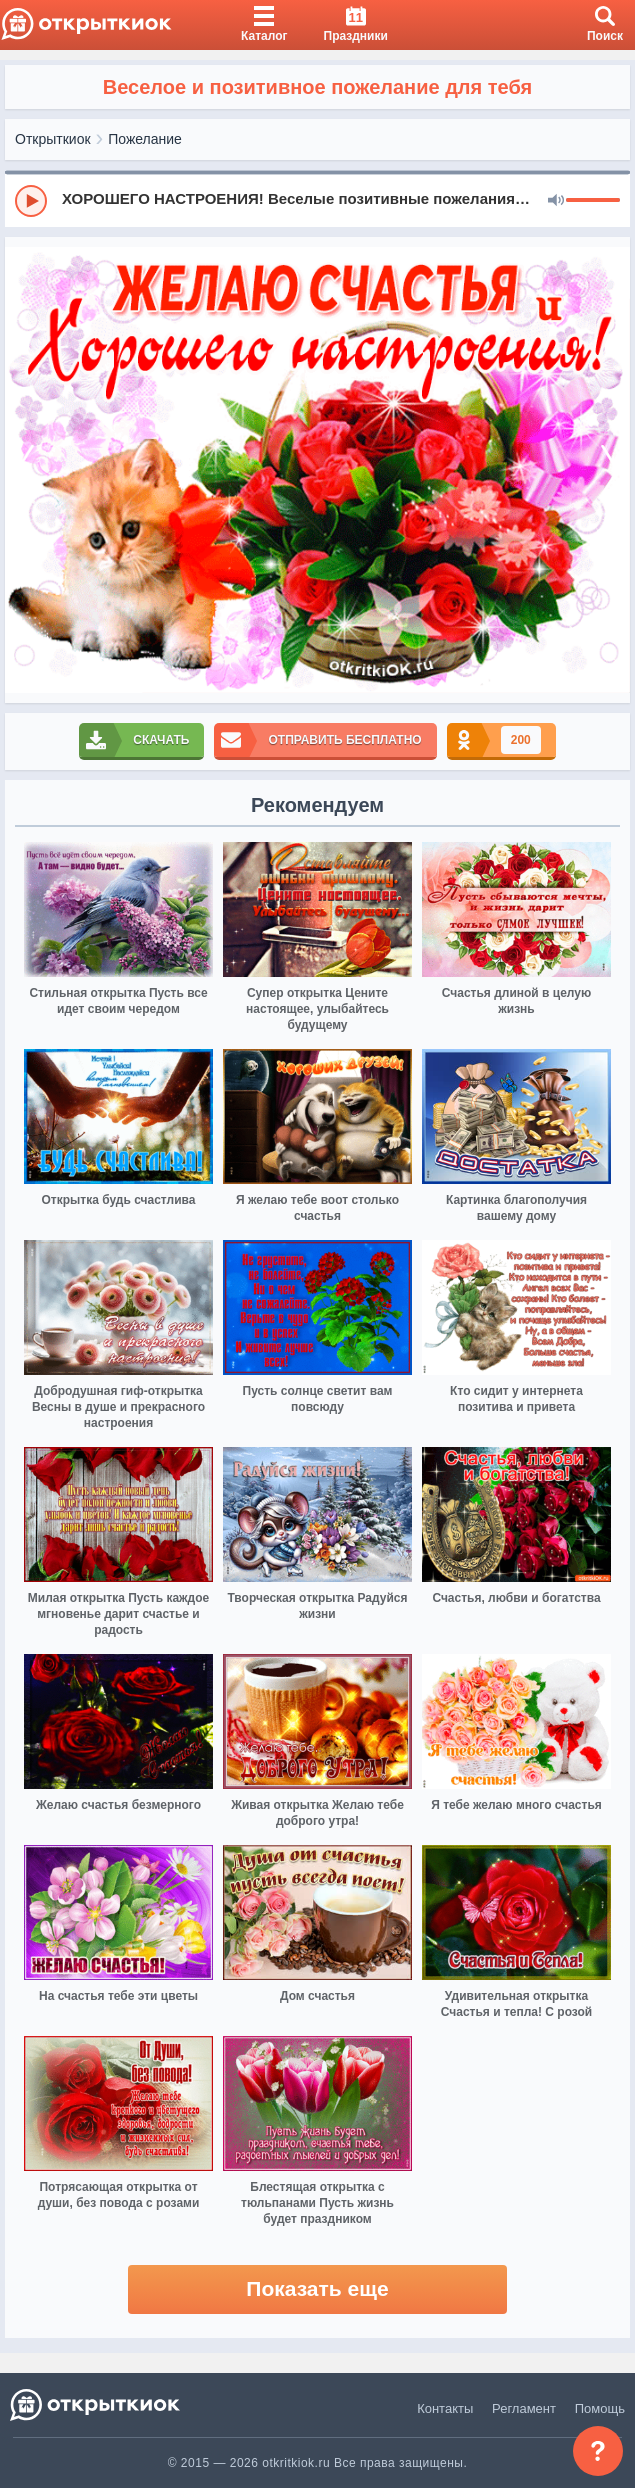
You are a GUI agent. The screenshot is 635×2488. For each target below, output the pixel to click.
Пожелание (145, 139)
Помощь (600, 2408)
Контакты (445, 2408)
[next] (610, 470)
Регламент (524, 2408)
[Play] (31, 201)
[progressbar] (593, 201)
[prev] (25, 470)
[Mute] (556, 201)
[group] (317, 200)
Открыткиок (53, 139)
